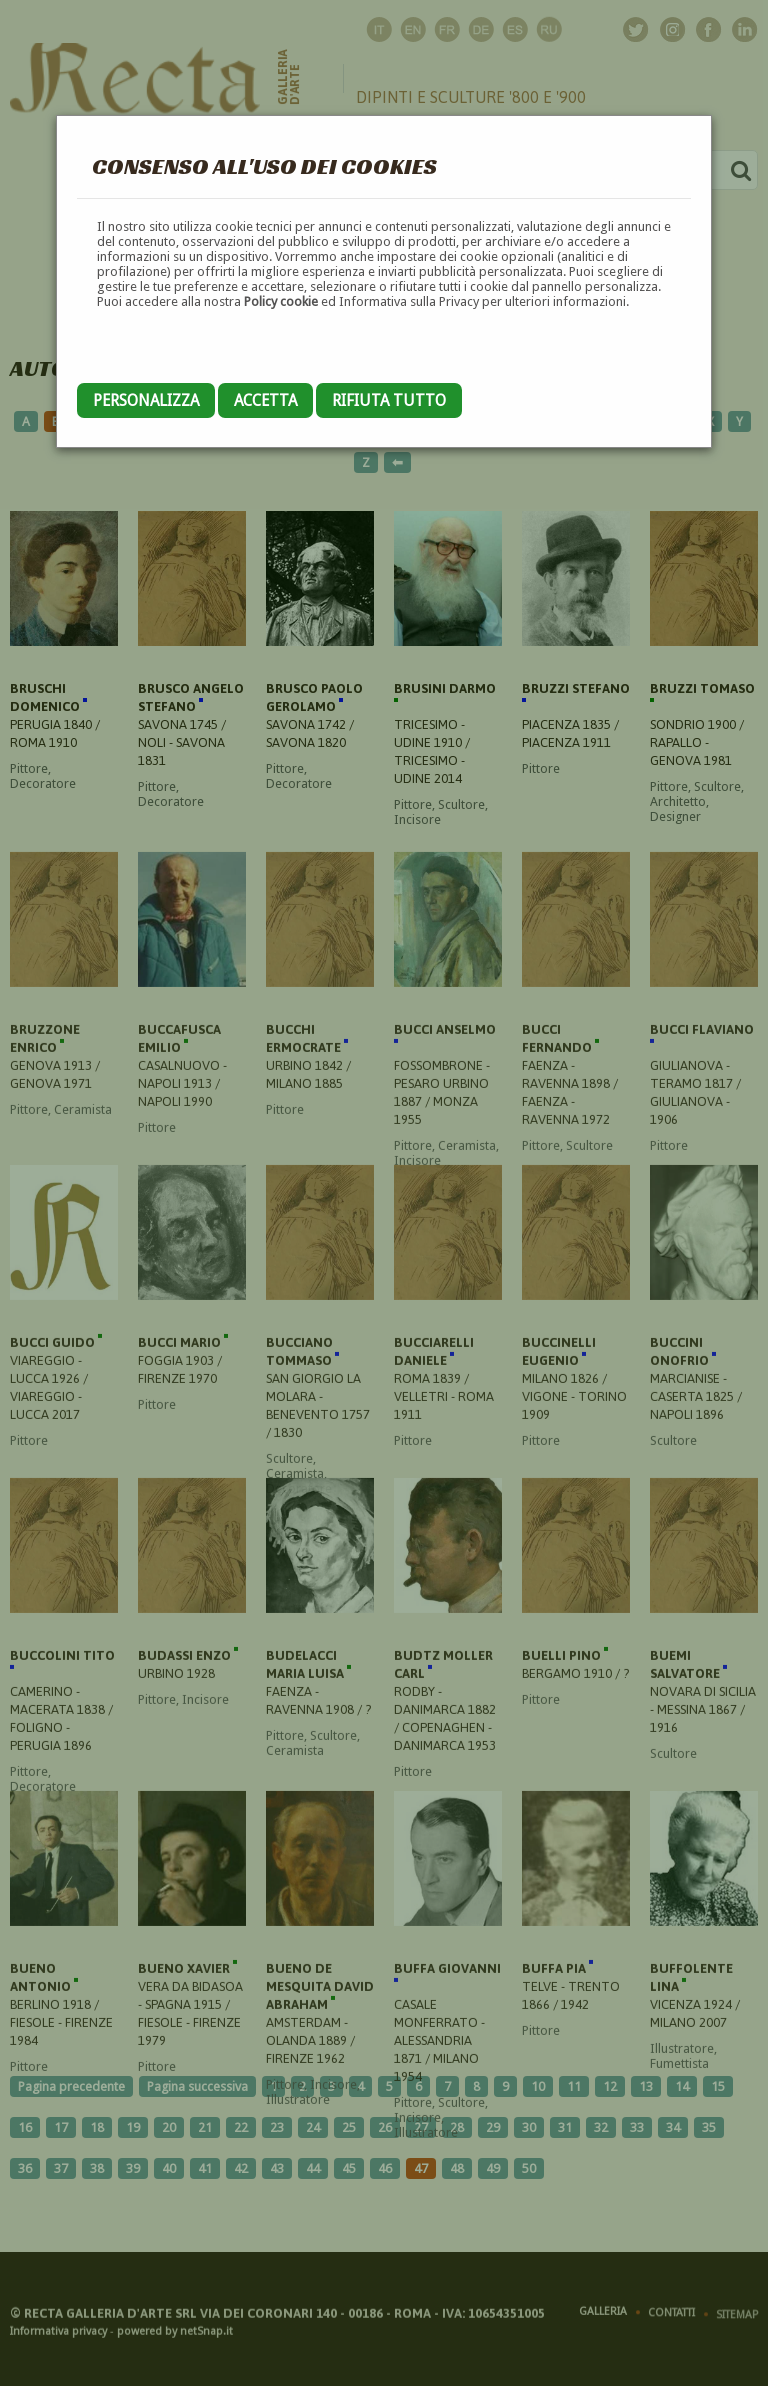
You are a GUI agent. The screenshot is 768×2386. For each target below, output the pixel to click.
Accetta (265, 400)
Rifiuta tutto (389, 400)
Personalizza (146, 400)
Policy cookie (281, 301)
